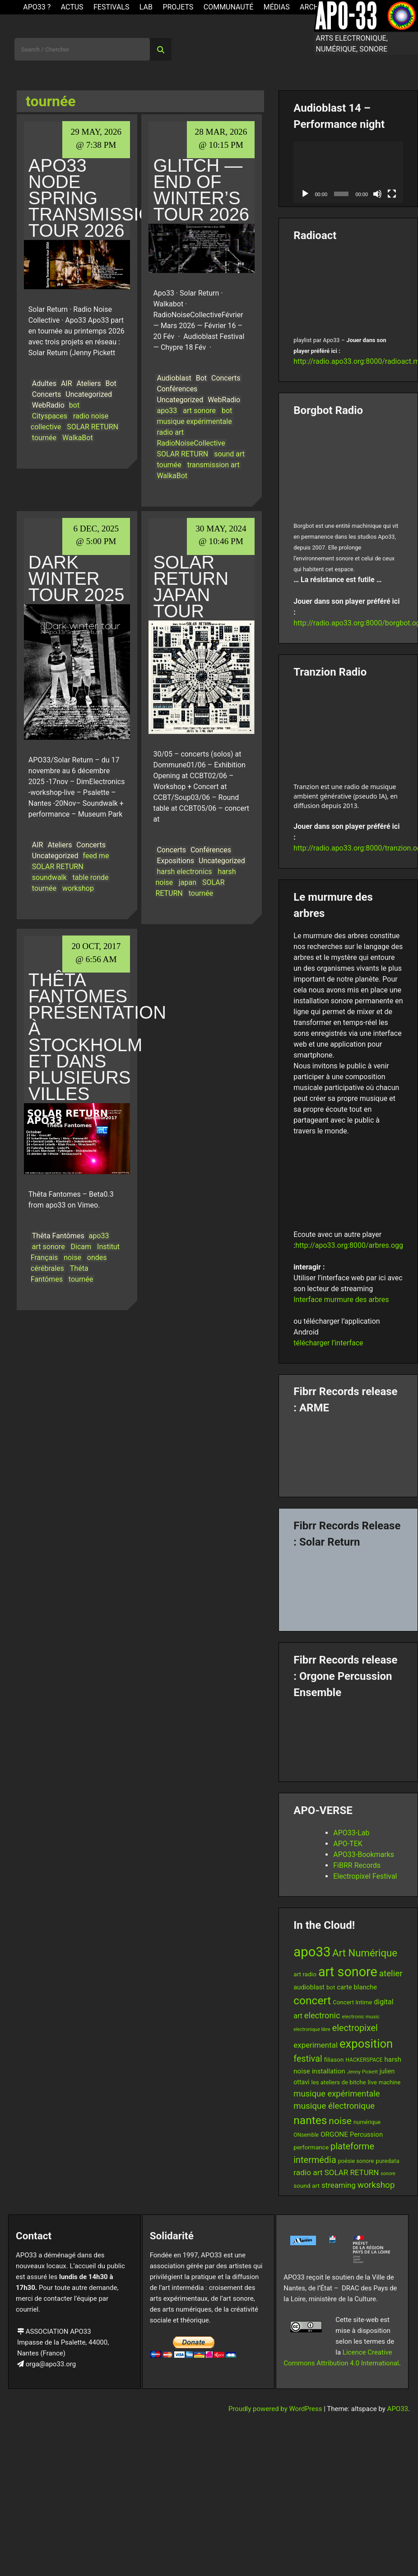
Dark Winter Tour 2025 (76, 578)
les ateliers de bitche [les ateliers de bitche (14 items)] (338, 2082)
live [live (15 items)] (372, 2082)
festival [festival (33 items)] (307, 2059)
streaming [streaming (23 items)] (338, 2185)
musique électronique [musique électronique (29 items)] (334, 2106)
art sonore (199, 410)
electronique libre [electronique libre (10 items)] (311, 2029)
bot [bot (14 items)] (330, 1987)
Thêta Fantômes (58, 1236)
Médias (277, 7)
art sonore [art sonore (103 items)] (347, 1971)
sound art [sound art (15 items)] (306, 2185)
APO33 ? (37, 7)
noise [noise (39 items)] (340, 2120)
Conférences (177, 389)
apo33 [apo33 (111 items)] (311, 1952)
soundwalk (49, 877)
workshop (78, 888)
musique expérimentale (194, 421)
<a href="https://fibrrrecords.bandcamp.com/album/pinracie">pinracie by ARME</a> (348, 1452)
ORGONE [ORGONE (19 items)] (334, 2134)
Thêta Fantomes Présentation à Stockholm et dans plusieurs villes (97, 1037)
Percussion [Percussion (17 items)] (366, 2134)
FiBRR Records (357, 1865)
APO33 (397, 2409)
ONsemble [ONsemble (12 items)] (306, 2135)
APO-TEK (347, 1843)
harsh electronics (184, 871)
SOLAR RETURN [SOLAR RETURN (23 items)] (352, 2172)
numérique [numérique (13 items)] (367, 2122)
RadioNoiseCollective (191, 443)
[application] (348, 172)
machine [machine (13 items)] (389, 2082)
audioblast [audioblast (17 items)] (309, 1987)
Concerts (46, 394)
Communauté (229, 7)
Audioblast (174, 378)
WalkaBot (77, 437)
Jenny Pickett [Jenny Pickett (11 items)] (362, 2071)
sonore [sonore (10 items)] (388, 2173)
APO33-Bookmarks (363, 1854)
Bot (110, 383)
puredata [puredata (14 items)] (387, 2161)
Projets (178, 7)
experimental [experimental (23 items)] (315, 2045)
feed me (96, 855)
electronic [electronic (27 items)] (322, 2015)
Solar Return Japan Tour (190, 586)
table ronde (91, 877)
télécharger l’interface (328, 1343)
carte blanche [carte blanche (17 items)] (357, 1987)
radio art (170, 432)
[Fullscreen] (391, 193)
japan (187, 882)
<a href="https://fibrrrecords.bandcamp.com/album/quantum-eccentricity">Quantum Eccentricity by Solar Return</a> (348, 1586)
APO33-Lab (351, 1833)
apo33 (167, 410)
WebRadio (48, 405)
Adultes (44, 383)
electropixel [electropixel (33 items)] (355, 2028)
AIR (66, 383)
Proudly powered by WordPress (276, 2409)
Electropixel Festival (365, 1876)
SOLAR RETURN (92, 427)
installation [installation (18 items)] (328, 2071)
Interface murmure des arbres (341, 1299)
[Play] (305, 193)
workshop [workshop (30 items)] (376, 2185)
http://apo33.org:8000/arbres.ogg (349, 1245)
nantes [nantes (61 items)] (310, 2120)
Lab (146, 7)
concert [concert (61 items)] (312, 2000)
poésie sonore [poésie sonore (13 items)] (356, 2161)
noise (72, 1257)
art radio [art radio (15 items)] (304, 1974)
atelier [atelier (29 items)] (391, 1974)
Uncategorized (88, 394)
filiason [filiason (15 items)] (334, 2059)
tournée (44, 437)
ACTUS (72, 7)
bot (74, 405)
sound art (229, 454)
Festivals (111, 7)
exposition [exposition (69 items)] (366, 2043)
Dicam (81, 1246)
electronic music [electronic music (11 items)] (361, 2016)
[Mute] (377, 193)
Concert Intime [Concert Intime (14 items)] (352, 2002)
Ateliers (89, 383)
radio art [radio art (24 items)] (307, 2172)
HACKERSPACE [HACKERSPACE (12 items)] (364, 2060)
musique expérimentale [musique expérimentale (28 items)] (336, 2093)
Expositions (175, 860)
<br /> (348, 286)
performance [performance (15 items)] (311, 2147)
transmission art (213, 465)
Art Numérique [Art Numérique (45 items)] (364, 1953)
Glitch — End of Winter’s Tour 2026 (201, 189)
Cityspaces (49, 416)
